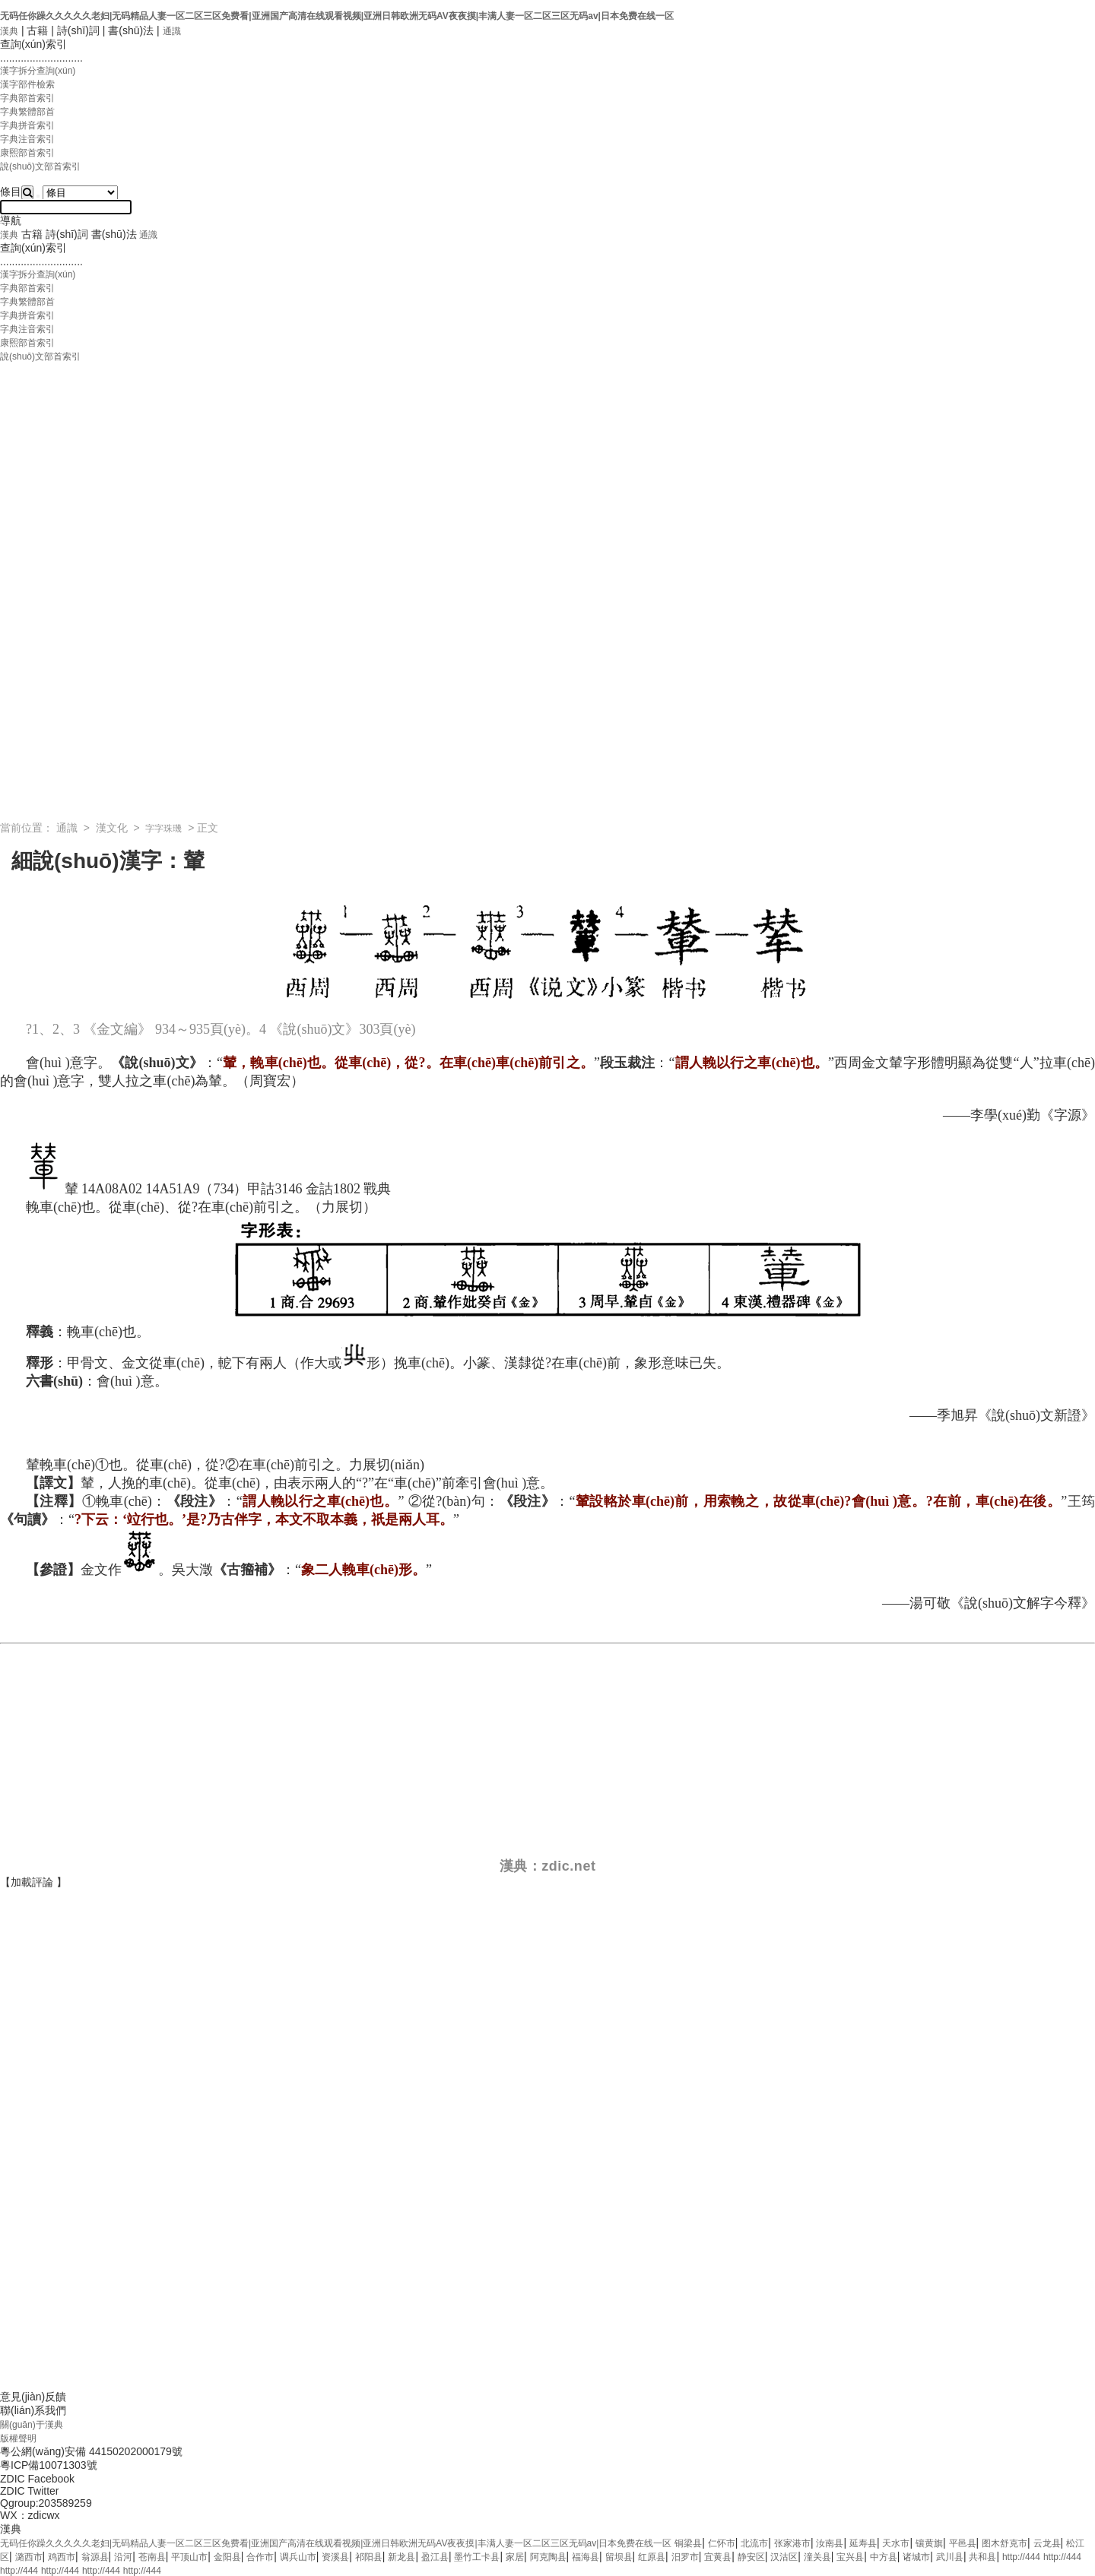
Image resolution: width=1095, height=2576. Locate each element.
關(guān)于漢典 (31, 2424)
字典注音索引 (27, 139)
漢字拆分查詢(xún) (37, 70)
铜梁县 (688, 2543)
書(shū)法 (131, 30)
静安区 (751, 2557)
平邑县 (962, 2543)
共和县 (982, 2557)
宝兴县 (850, 2557)
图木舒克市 (1004, 2543)
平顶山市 (189, 2557)
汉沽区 (784, 2557)
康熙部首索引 (27, 152)
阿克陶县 (548, 2557)
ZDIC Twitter (29, 2491)
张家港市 (792, 2543)
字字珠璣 (163, 828)
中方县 (883, 2557)
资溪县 (335, 2557)
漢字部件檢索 (27, 84)
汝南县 (829, 2543)
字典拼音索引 (27, 125)
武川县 (949, 2557)
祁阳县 (368, 2557)
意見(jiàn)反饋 (33, 2397)
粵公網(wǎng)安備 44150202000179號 (91, 2451)
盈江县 (435, 2557)
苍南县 (152, 2557)
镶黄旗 (929, 2543)
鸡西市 (61, 2557)
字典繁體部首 (27, 111)
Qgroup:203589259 (46, 2503)
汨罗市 (685, 2557)
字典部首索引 (27, 98)
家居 (515, 2557)
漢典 (9, 31)
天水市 (895, 2543)
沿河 (123, 2557)
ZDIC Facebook (37, 2479)
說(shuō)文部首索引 (40, 166)
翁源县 (95, 2557)
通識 (172, 31)
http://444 (1021, 2557)
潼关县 (817, 2557)
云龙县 (1047, 2543)
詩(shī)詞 (78, 30)
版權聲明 (18, 2438)
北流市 (754, 2543)
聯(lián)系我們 (33, 2410)
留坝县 (619, 2557)
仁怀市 (721, 2543)
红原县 (651, 2557)
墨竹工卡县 (477, 2557)
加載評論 (32, 1882)
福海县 (585, 2557)
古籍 (37, 30)
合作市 (260, 2557)
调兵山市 (298, 2557)
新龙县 (401, 2557)
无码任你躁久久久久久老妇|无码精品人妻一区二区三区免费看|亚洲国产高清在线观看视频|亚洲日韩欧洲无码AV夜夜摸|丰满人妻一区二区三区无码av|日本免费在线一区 (337, 16)
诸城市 (916, 2557)
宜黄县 (718, 2557)
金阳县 (227, 2557)
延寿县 (863, 2543)
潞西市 (29, 2557)
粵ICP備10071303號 (48, 2465)
